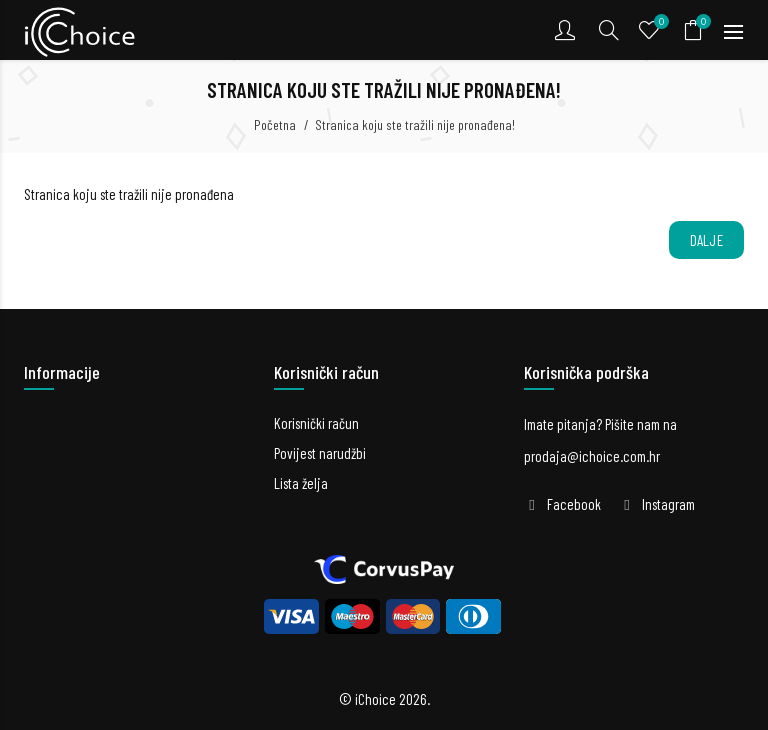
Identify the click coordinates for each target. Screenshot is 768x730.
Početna (275, 124)
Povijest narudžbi (320, 453)
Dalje (707, 240)
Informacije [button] (62, 372)
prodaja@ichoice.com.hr (592, 456)
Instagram (668, 504)
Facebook (574, 504)
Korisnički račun (316, 423)
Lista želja (301, 483)
